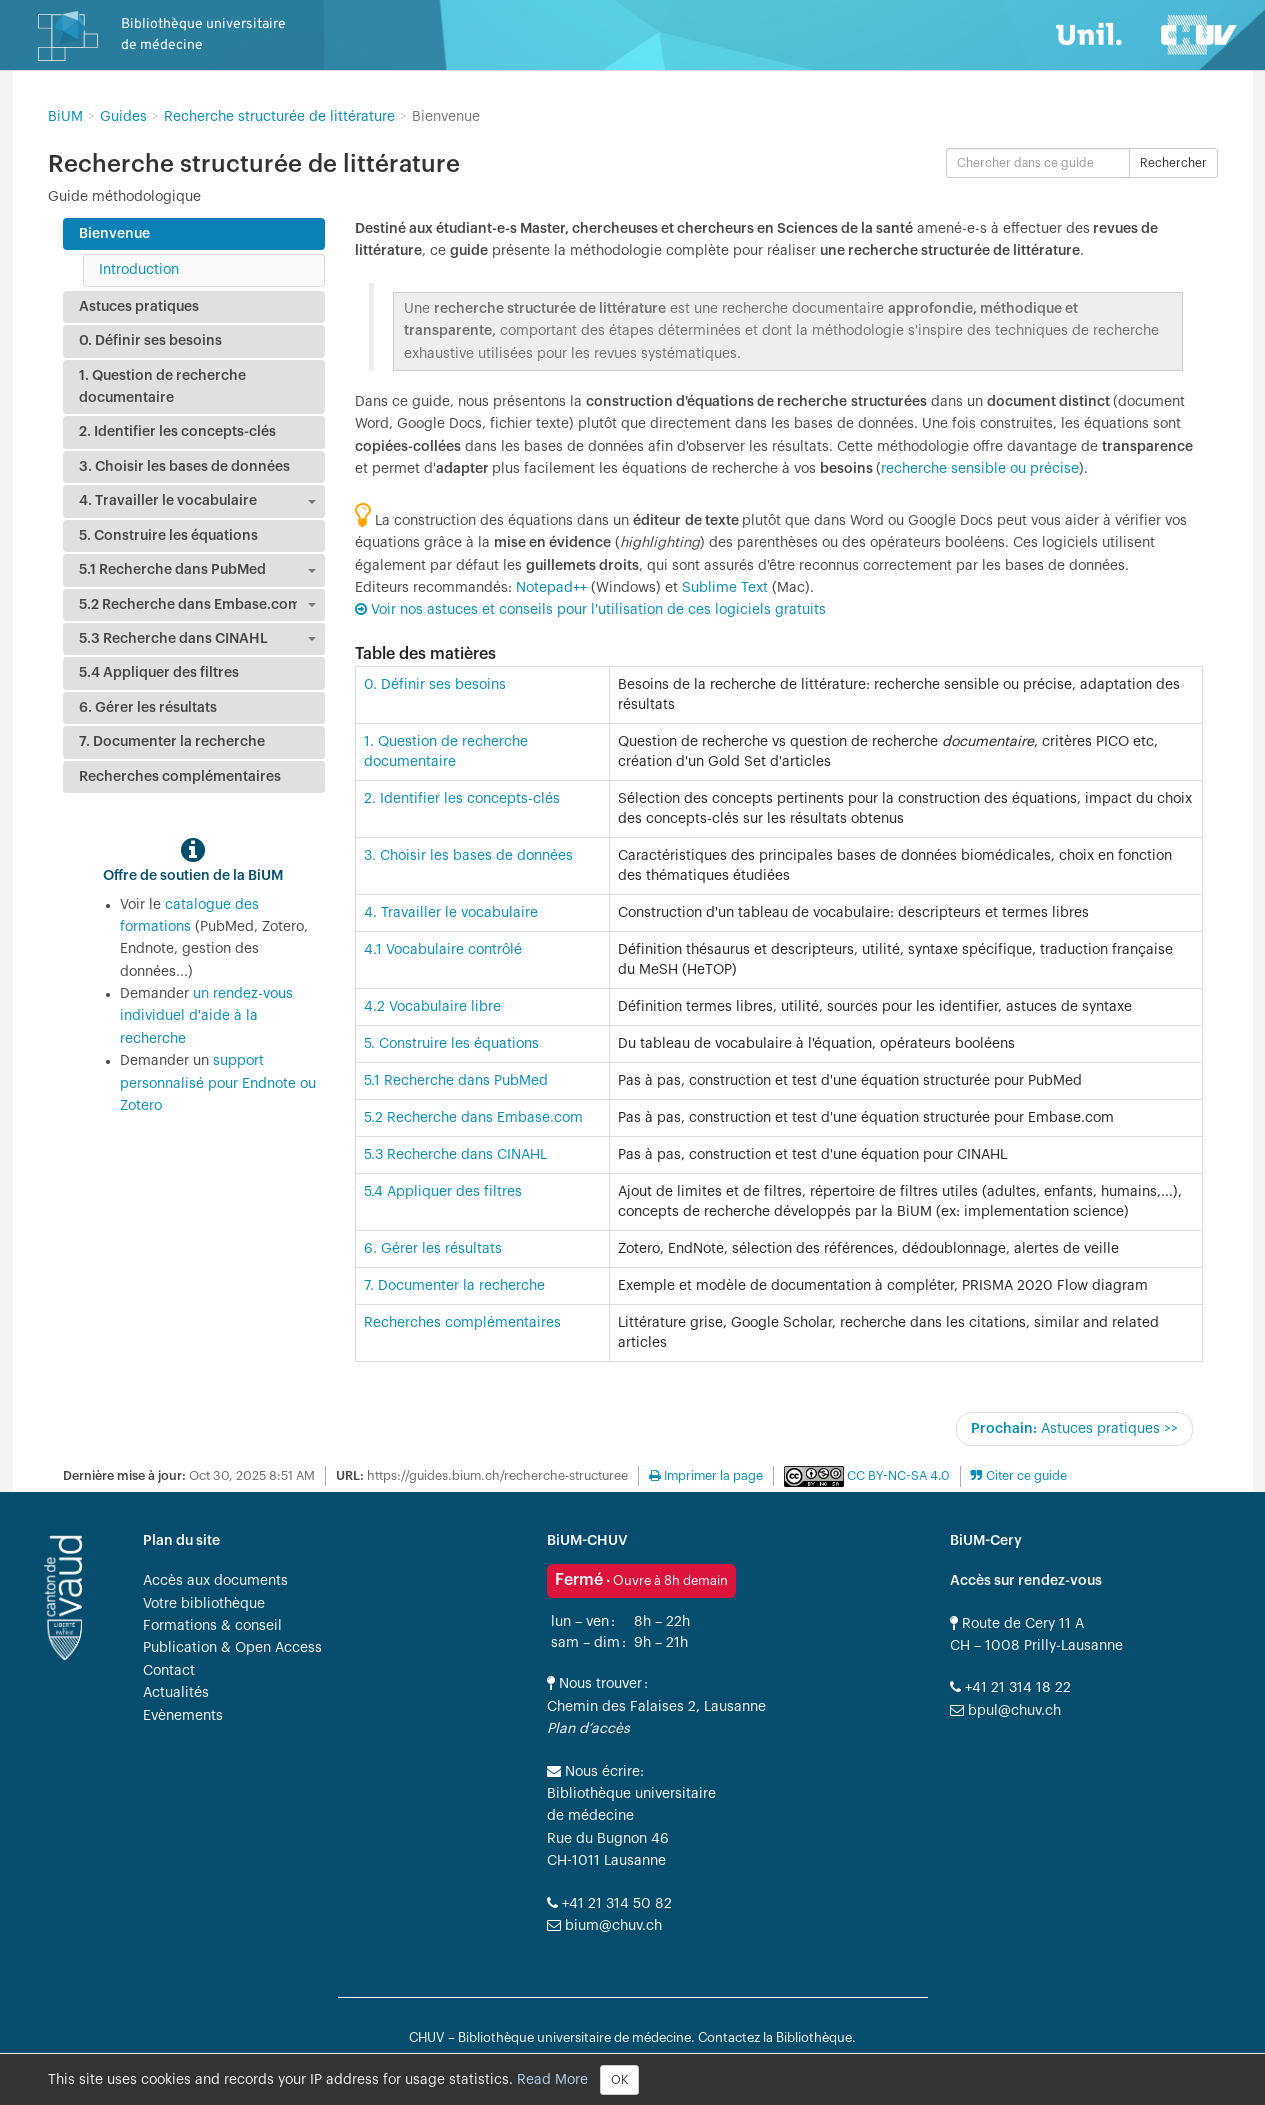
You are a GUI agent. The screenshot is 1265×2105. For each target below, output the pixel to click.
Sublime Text (725, 588)
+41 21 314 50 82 (609, 1904)
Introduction (139, 270)
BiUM (65, 117)
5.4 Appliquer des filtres (443, 1192)
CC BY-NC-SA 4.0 (897, 1476)
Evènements (183, 1716)
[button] (1019, 1476)
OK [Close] (619, 2080)
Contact (169, 1671)
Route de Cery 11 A (1017, 1624)
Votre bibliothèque (204, 1604)
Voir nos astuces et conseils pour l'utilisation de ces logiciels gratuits (598, 610)
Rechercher (1173, 163)
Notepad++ (551, 588)
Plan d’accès (588, 1729)
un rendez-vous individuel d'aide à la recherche (206, 1016)
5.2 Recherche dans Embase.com (473, 1118)
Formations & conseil (212, 1626)
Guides (123, 117)
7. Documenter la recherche (454, 1286)
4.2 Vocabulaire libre (432, 1007)
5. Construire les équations (451, 1044)
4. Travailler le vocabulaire (451, 913)
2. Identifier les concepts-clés (462, 799)
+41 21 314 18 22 (1010, 1688)
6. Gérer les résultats (433, 1249)
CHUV (427, 2037)
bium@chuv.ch (604, 1926)
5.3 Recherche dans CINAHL (455, 1155)
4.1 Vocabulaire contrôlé (443, 950)
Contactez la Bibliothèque (775, 2037)
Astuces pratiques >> (1074, 1428)
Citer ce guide (1025, 1476)
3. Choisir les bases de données (468, 856)
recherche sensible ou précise (980, 469)
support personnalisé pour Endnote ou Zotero (218, 1083)
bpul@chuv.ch (1005, 1711)
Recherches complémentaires (462, 1323)
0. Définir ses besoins (435, 685)
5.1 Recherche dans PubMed (456, 1081)
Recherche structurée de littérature (279, 117)
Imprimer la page (706, 1476)
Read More (552, 2079)
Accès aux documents (215, 1581)
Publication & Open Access (232, 1648)
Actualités (176, 1693)
